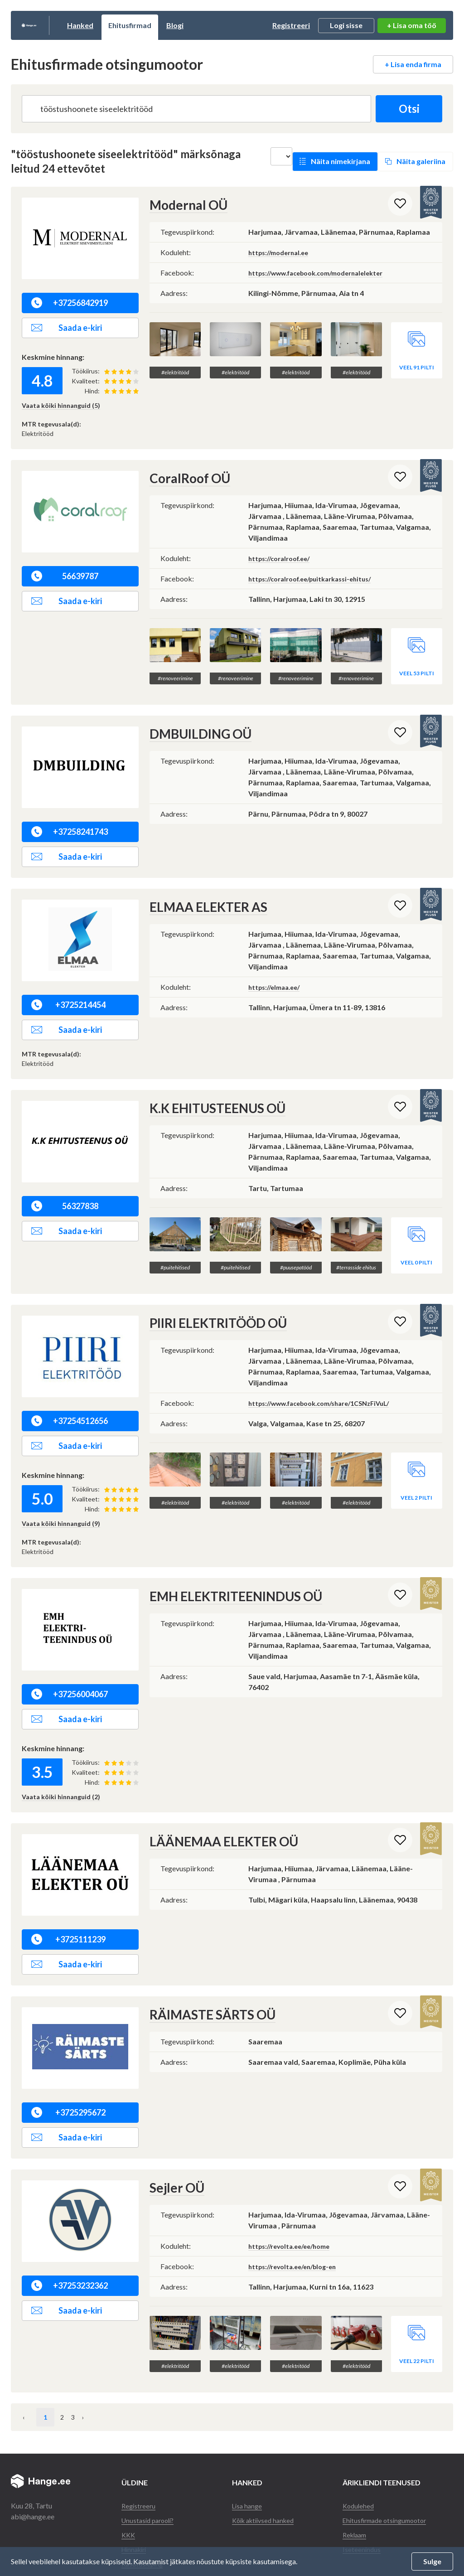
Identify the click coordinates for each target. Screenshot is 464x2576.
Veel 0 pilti (416, 1225)
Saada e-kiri (66, 328)
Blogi (219, 25)
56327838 (64, 1187)
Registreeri (291, 25)
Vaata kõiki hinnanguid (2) (61, 1759)
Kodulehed (359, 2449)
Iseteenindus (362, 2493)
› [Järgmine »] (112, 2361)
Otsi (405, 108)
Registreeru (139, 2449)
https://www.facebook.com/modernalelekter (324, 271)
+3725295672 (68, 2075)
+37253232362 (69, 2248)
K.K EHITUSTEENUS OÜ (210, 1089)
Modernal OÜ (183, 204)
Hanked (125, 25)
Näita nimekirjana (340, 161)
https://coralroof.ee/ (283, 557)
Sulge (432, 2561)
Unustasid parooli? (150, 2464)
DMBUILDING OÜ (194, 714)
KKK (128, 2478)
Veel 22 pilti (416, 2305)
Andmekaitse (142, 2522)
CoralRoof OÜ (185, 477)
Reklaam (356, 2478)
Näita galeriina (420, 161)
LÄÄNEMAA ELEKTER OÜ (214, 1804)
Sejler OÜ (173, 2150)
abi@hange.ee (32, 2460)
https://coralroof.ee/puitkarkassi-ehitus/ (317, 577)
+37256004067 (69, 1656)
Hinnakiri (135, 2493)
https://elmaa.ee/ (277, 967)
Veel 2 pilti (416, 1441)
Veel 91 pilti (416, 348)
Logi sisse (346, 25)
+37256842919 (69, 302)
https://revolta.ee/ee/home (294, 2207)
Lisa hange (248, 2449)
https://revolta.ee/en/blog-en (297, 2228)
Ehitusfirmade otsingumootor (388, 2464)
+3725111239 (68, 1902)
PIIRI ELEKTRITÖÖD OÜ (210, 1285)
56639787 (64, 576)
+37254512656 (69, 1383)
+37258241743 (69, 813)
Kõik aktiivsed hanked (266, 2464)
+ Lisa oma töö (411, 25)
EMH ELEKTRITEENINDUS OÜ (226, 1558)
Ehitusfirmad (174, 25)
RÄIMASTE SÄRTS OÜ (204, 1977)
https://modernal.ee (282, 251)
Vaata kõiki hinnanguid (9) (61, 1486)
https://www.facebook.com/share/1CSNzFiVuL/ (328, 1365)
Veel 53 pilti (416, 654)
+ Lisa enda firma (413, 64)
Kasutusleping (143, 2507)
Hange (51, 25)
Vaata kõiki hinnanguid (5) (61, 405)
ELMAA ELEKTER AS (201, 888)
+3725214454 (68, 986)
